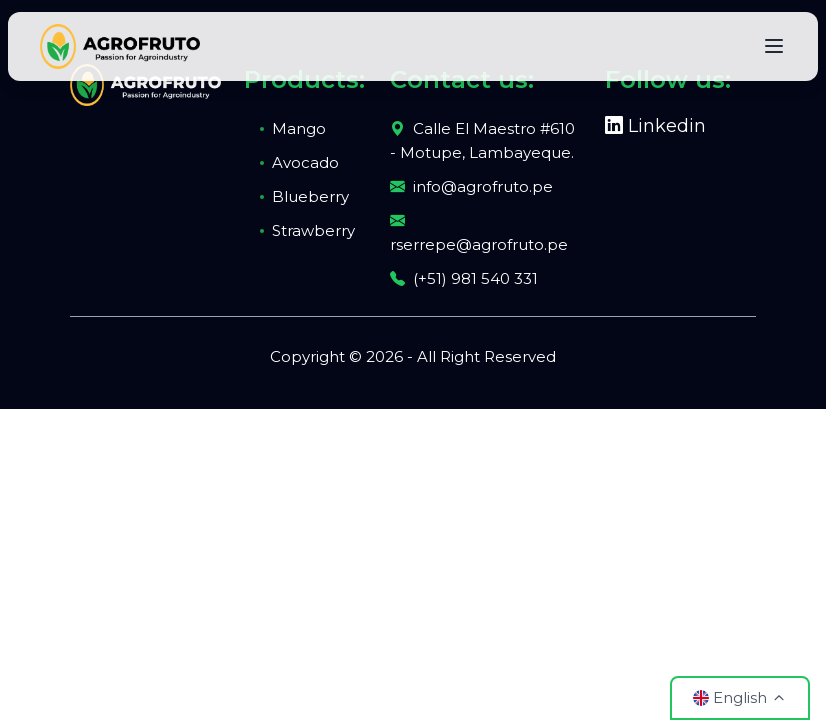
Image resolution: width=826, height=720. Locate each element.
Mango (299, 128)
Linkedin (655, 126)
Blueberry (310, 196)
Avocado (305, 162)
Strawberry (313, 230)
